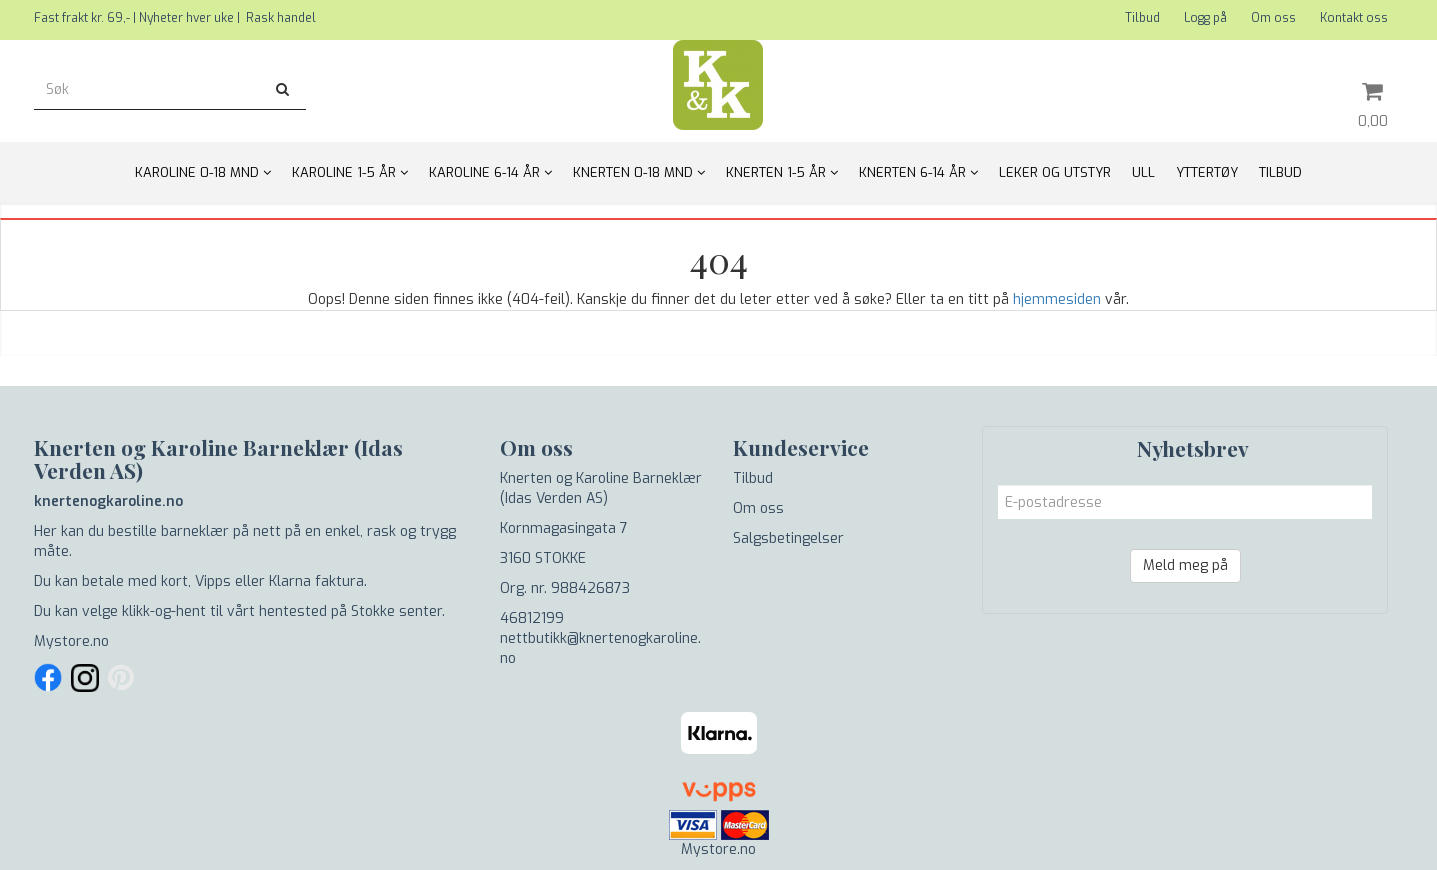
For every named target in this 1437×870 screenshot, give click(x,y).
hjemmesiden (1057, 299)
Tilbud (1142, 18)
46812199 (532, 618)
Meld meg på (1185, 565)
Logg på (1205, 18)
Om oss (1273, 18)
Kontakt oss (1354, 18)
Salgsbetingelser (788, 538)
